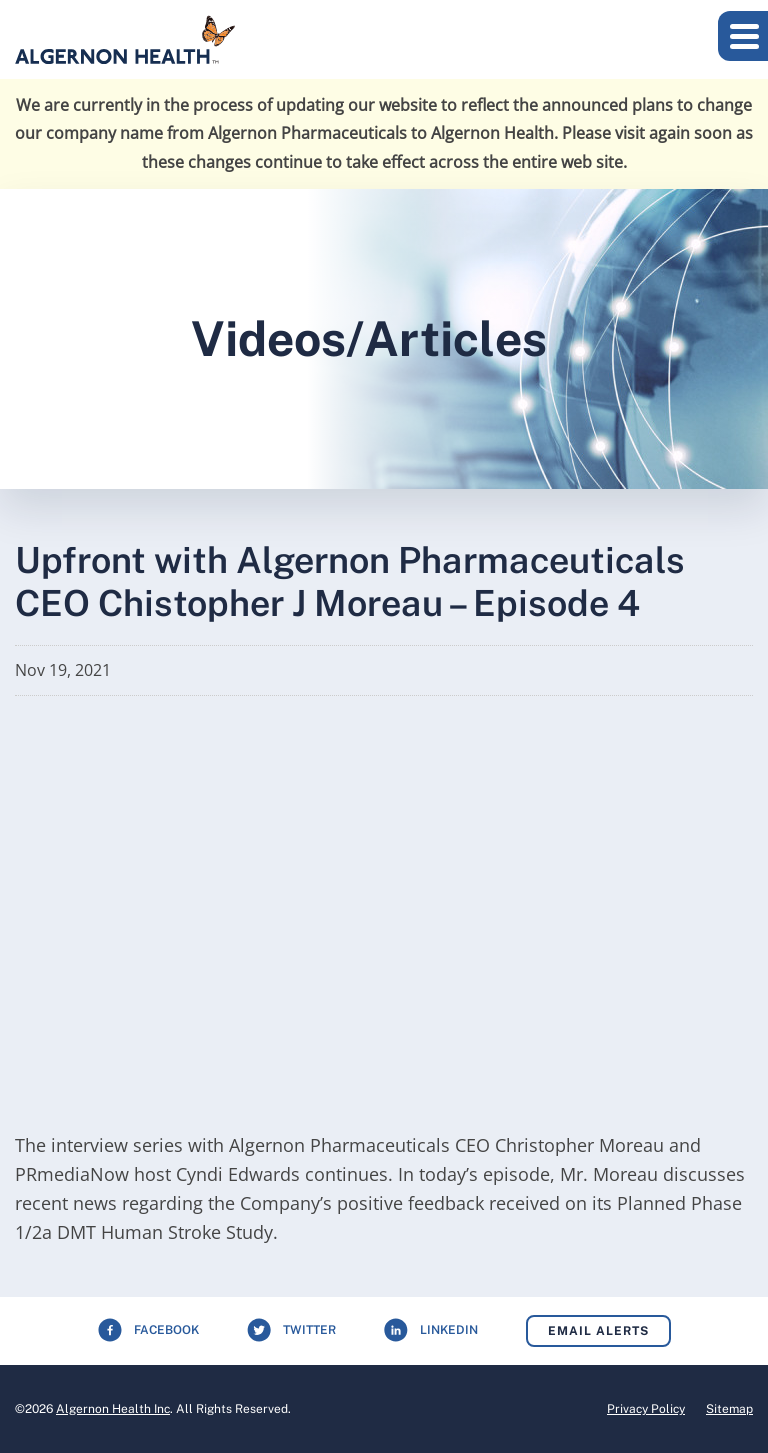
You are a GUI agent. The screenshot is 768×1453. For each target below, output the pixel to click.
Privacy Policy (646, 1409)
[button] (743, 36)
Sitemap (729, 1409)
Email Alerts (598, 1331)
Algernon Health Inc (113, 1409)
